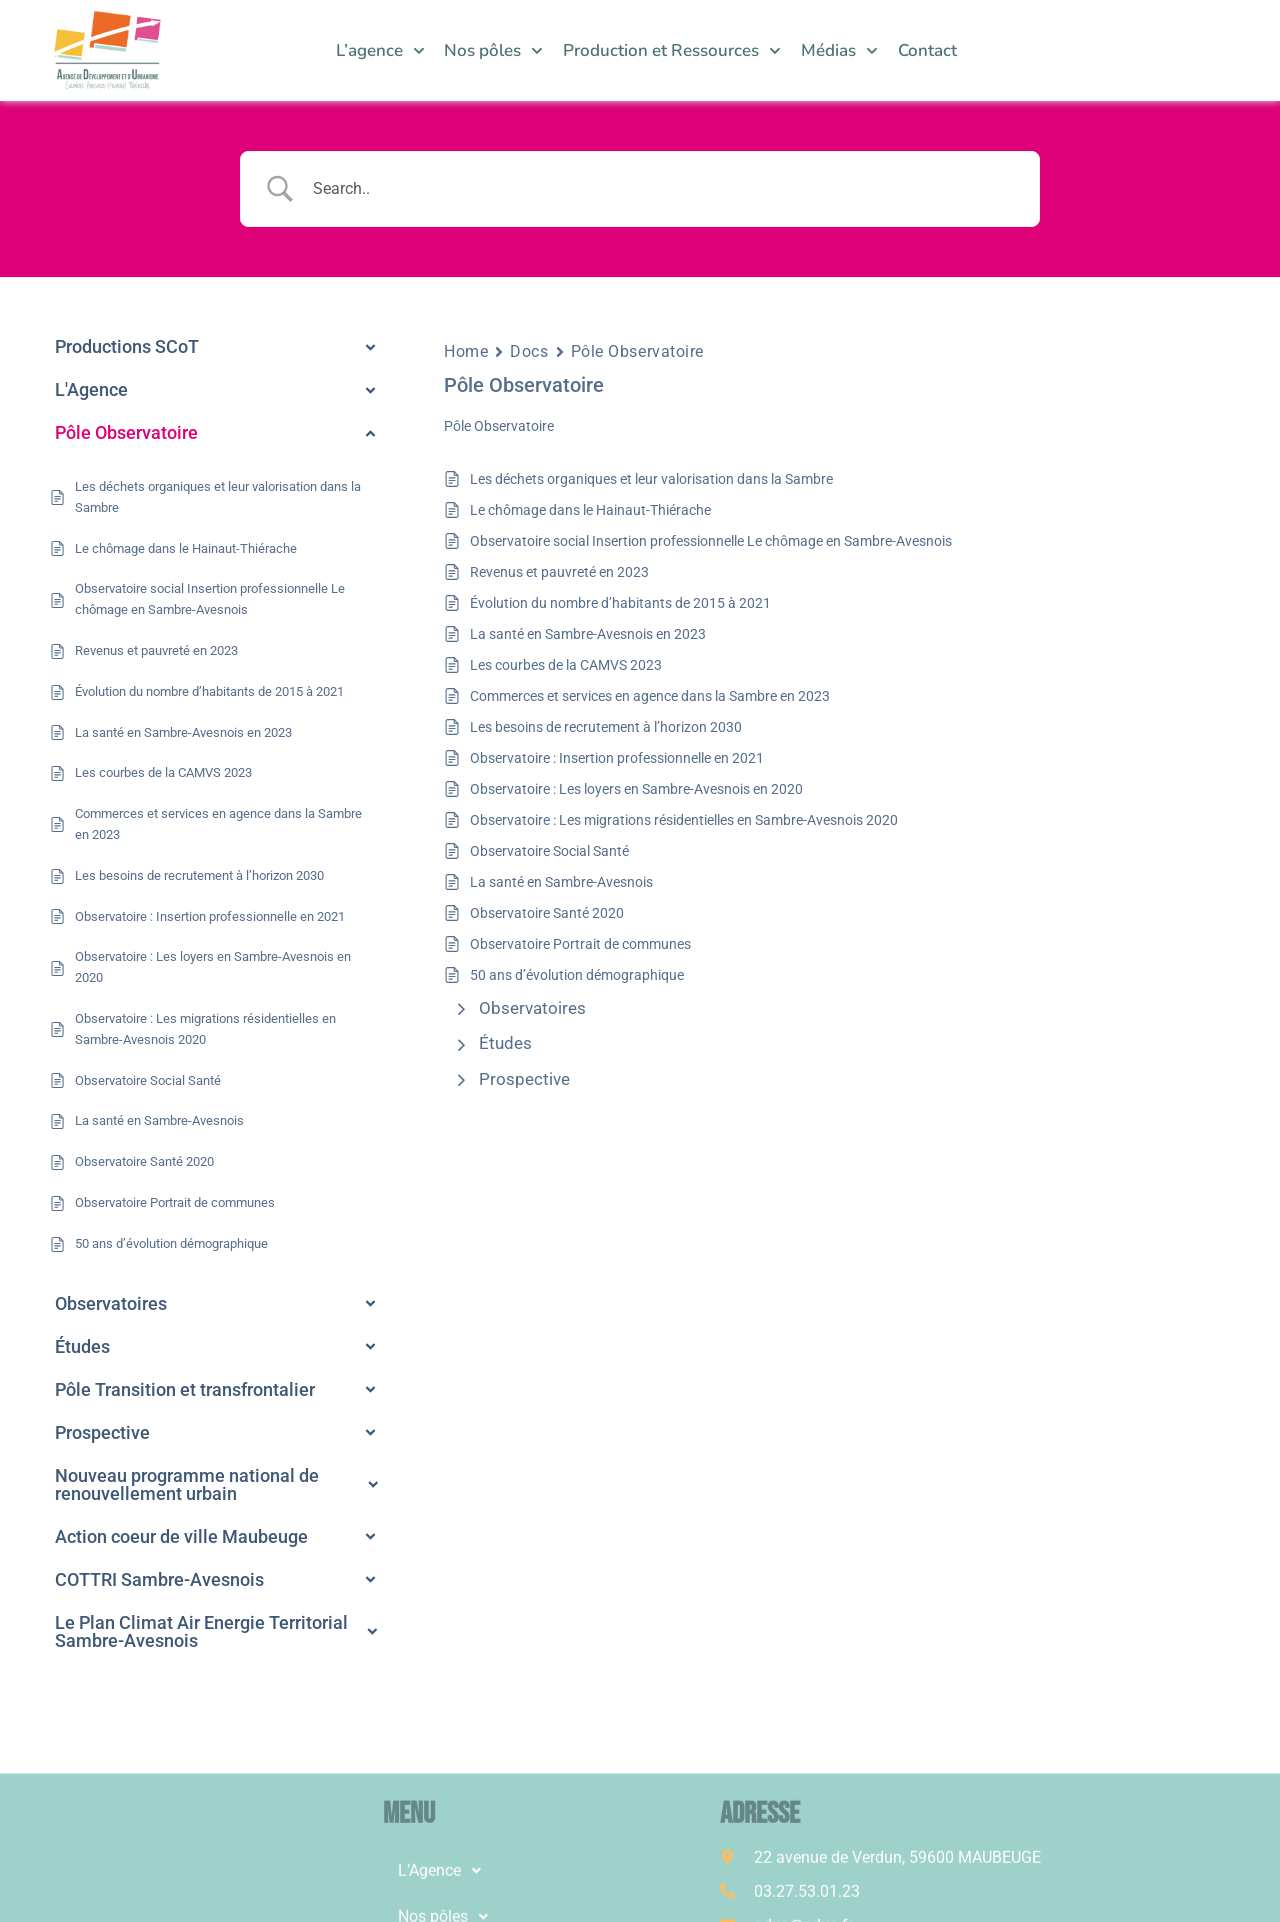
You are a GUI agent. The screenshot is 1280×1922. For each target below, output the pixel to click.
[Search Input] (665, 189)
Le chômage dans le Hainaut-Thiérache (590, 510)
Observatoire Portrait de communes (580, 944)
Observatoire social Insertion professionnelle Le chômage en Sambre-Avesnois (711, 541)
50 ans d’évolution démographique (577, 975)
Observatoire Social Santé (549, 851)
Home (466, 351)
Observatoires (532, 1008)
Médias (839, 51)
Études (505, 1043)
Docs (529, 351)
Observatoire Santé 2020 (547, 913)
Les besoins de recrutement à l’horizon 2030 (606, 727)
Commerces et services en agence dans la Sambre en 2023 (650, 696)
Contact (927, 50)
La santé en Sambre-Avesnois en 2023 (588, 634)
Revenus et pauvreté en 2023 (559, 572)
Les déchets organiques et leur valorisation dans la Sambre (651, 479)
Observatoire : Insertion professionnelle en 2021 (617, 758)
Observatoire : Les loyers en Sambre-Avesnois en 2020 (636, 789)
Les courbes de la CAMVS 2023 (566, 665)
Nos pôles (493, 51)
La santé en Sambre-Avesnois (561, 882)
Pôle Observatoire (638, 351)
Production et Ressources (672, 51)
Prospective (524, 1079)
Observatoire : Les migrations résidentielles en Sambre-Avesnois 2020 (684, 820)
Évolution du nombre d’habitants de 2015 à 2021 (620, 603)
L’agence (380, 51)
